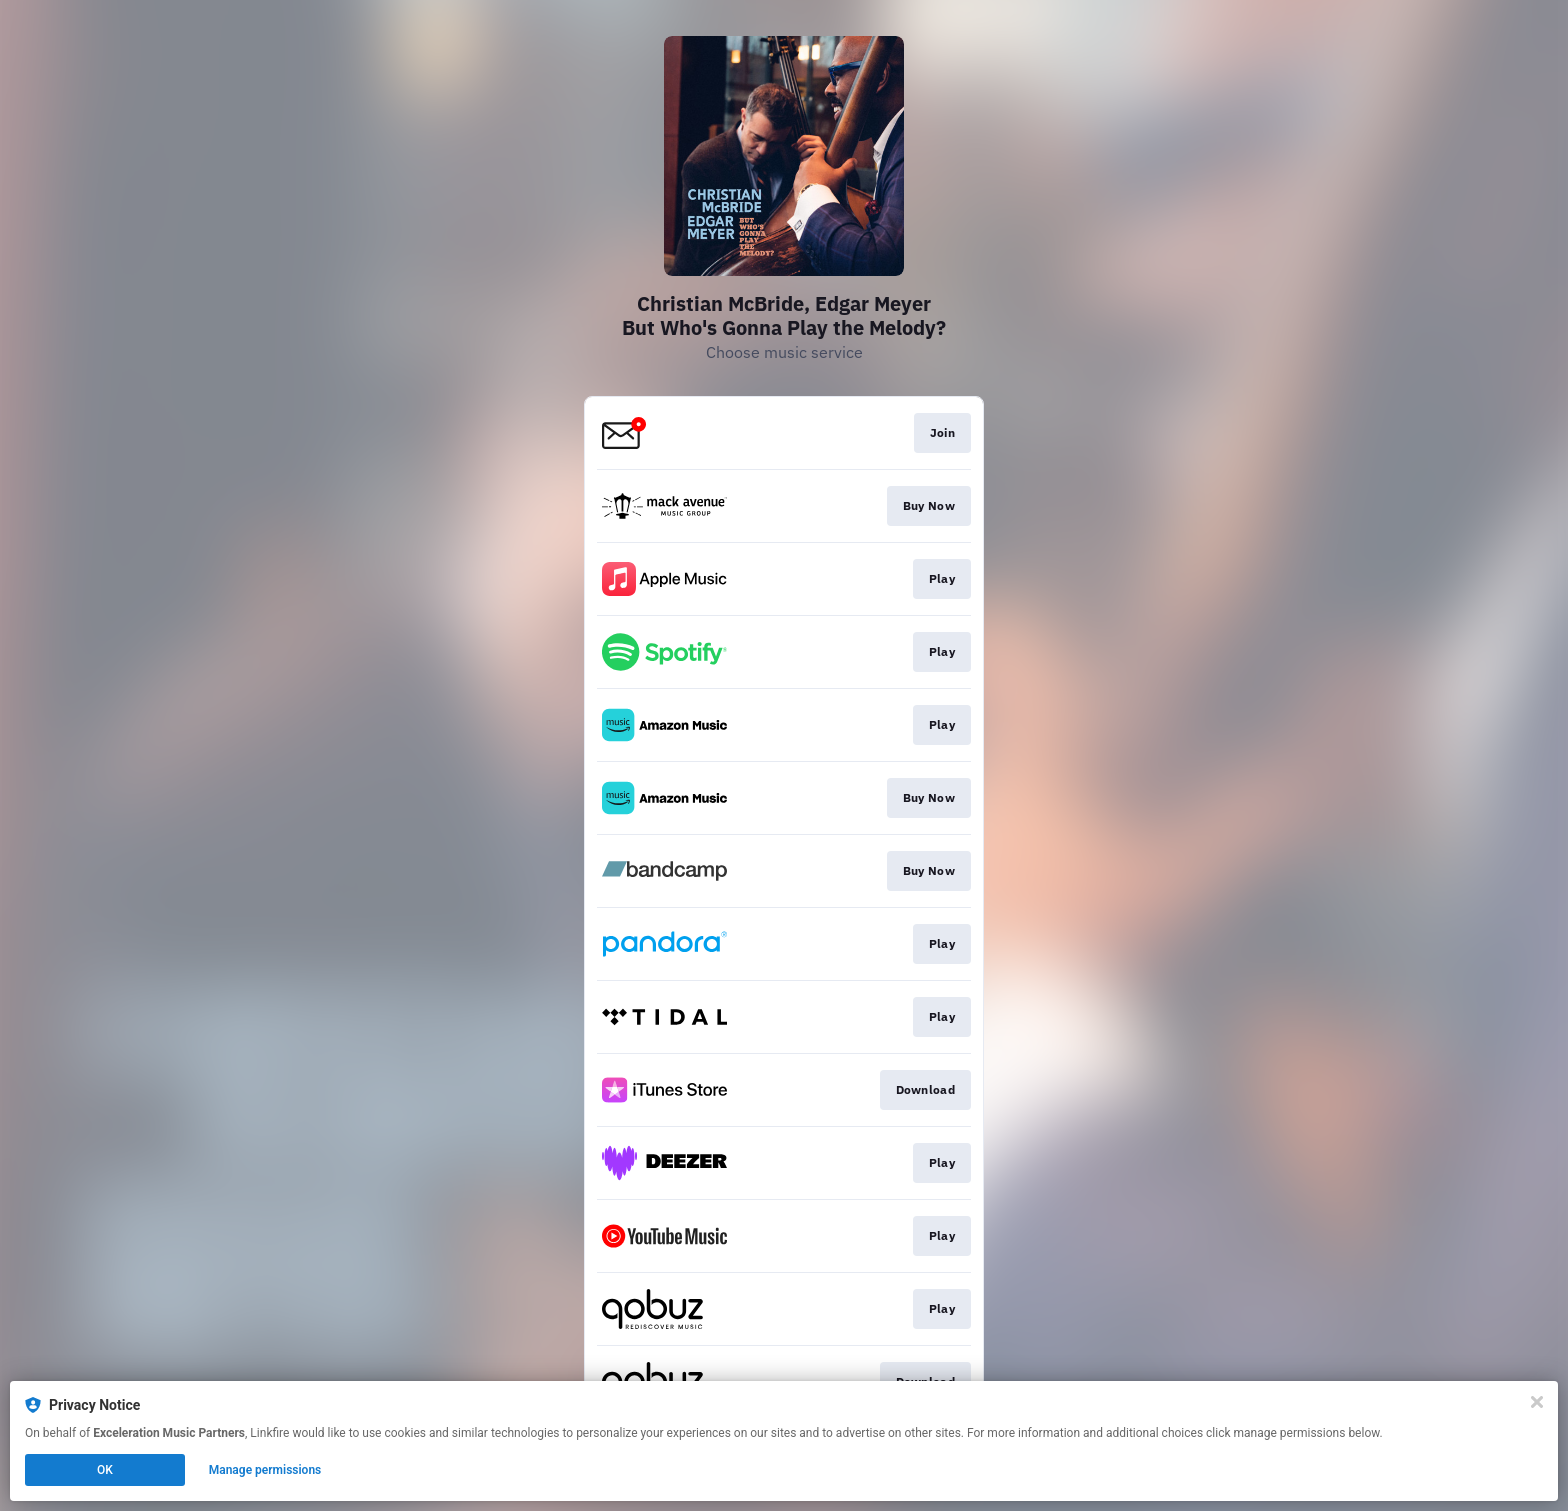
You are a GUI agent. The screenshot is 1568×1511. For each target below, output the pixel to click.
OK (105, 1470)
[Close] (1537, 1402)
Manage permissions (265, 1470)
